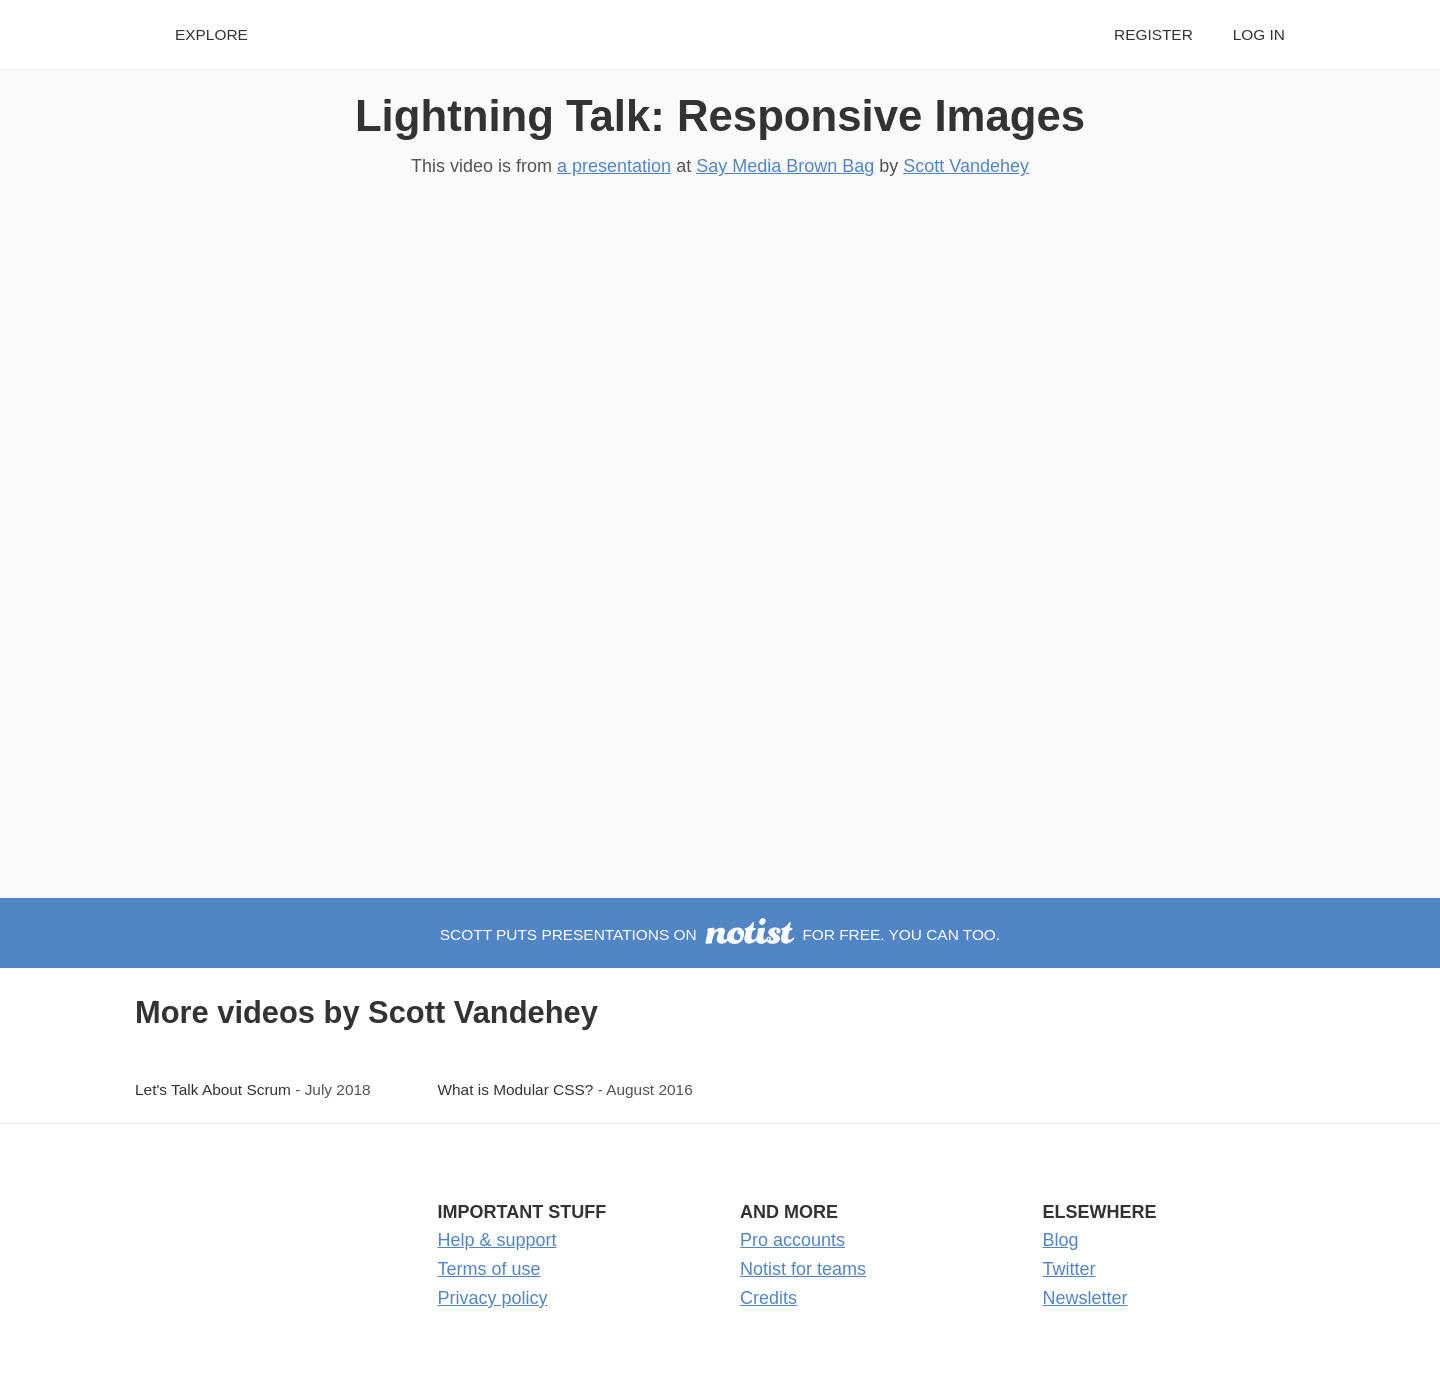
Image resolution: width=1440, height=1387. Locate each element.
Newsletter (1085, 1298)
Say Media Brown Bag (785, 166)
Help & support (497, 1240)
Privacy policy (493, 1298)
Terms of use (489, 1269)
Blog (1061, 1240)
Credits (768, 1298)
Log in (1259, 34)
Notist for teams (803, 1269)
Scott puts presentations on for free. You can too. (720, 934)
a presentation (614, 166)
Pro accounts (792, 1240)
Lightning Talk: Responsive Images (720, 115)
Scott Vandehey (966, 166)
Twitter (1069, 1269)
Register (1153, 34)
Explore (211, 34)
